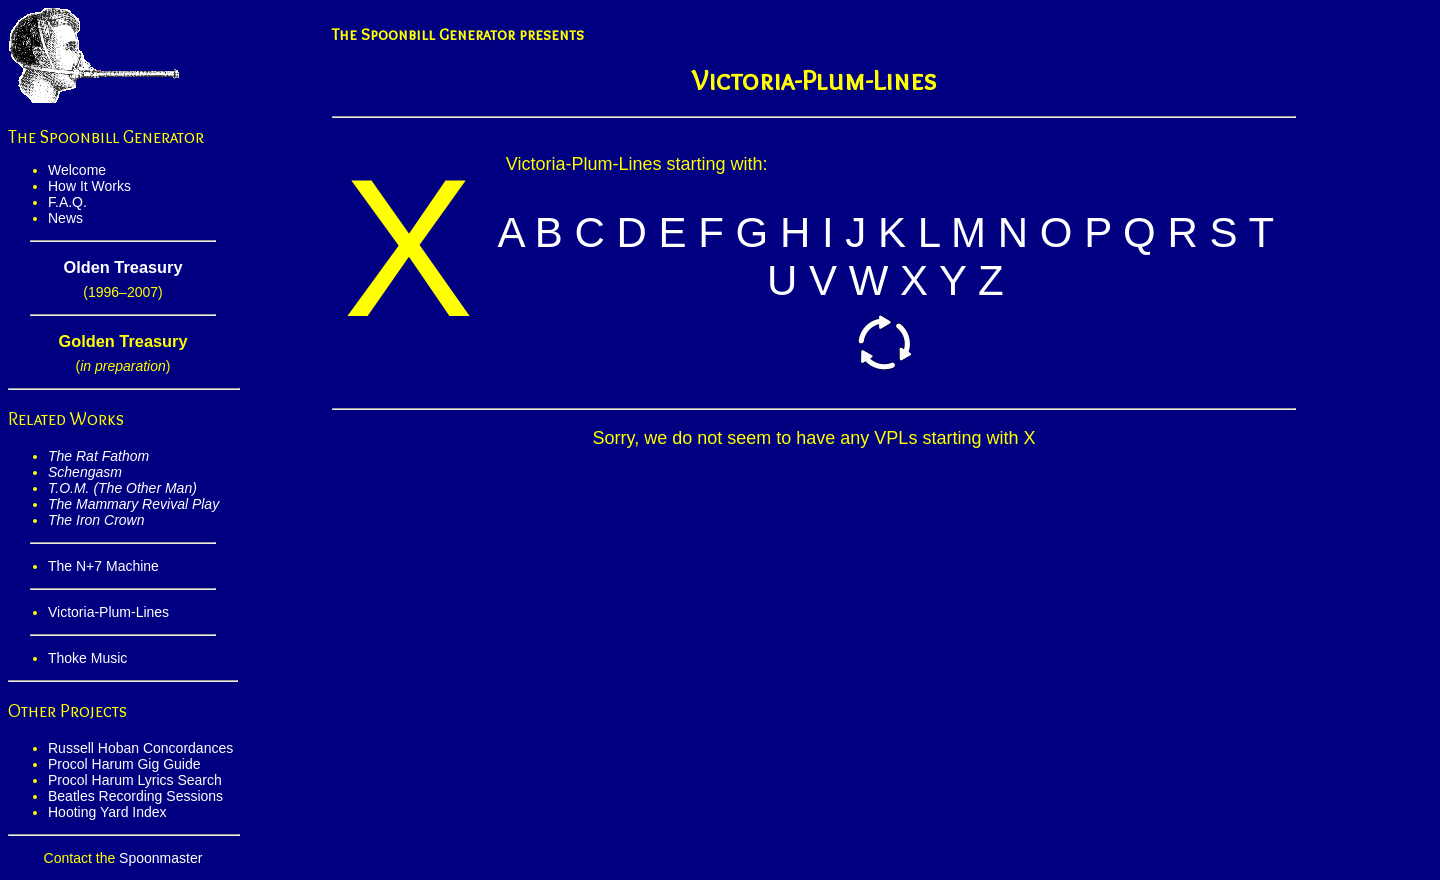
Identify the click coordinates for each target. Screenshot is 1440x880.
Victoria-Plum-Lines (108, 612)
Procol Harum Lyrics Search (135, 780)
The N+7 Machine (103, 566)
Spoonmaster (160, 858)
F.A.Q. (67, 202)
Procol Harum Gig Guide (124, 764)
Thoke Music (87, 658)
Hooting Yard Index (107, 812)
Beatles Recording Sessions (135, 796)
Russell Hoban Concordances (140, 748)
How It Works (89, 186)
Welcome (77, 170)
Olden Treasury (122, 267)
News (65, 218)
